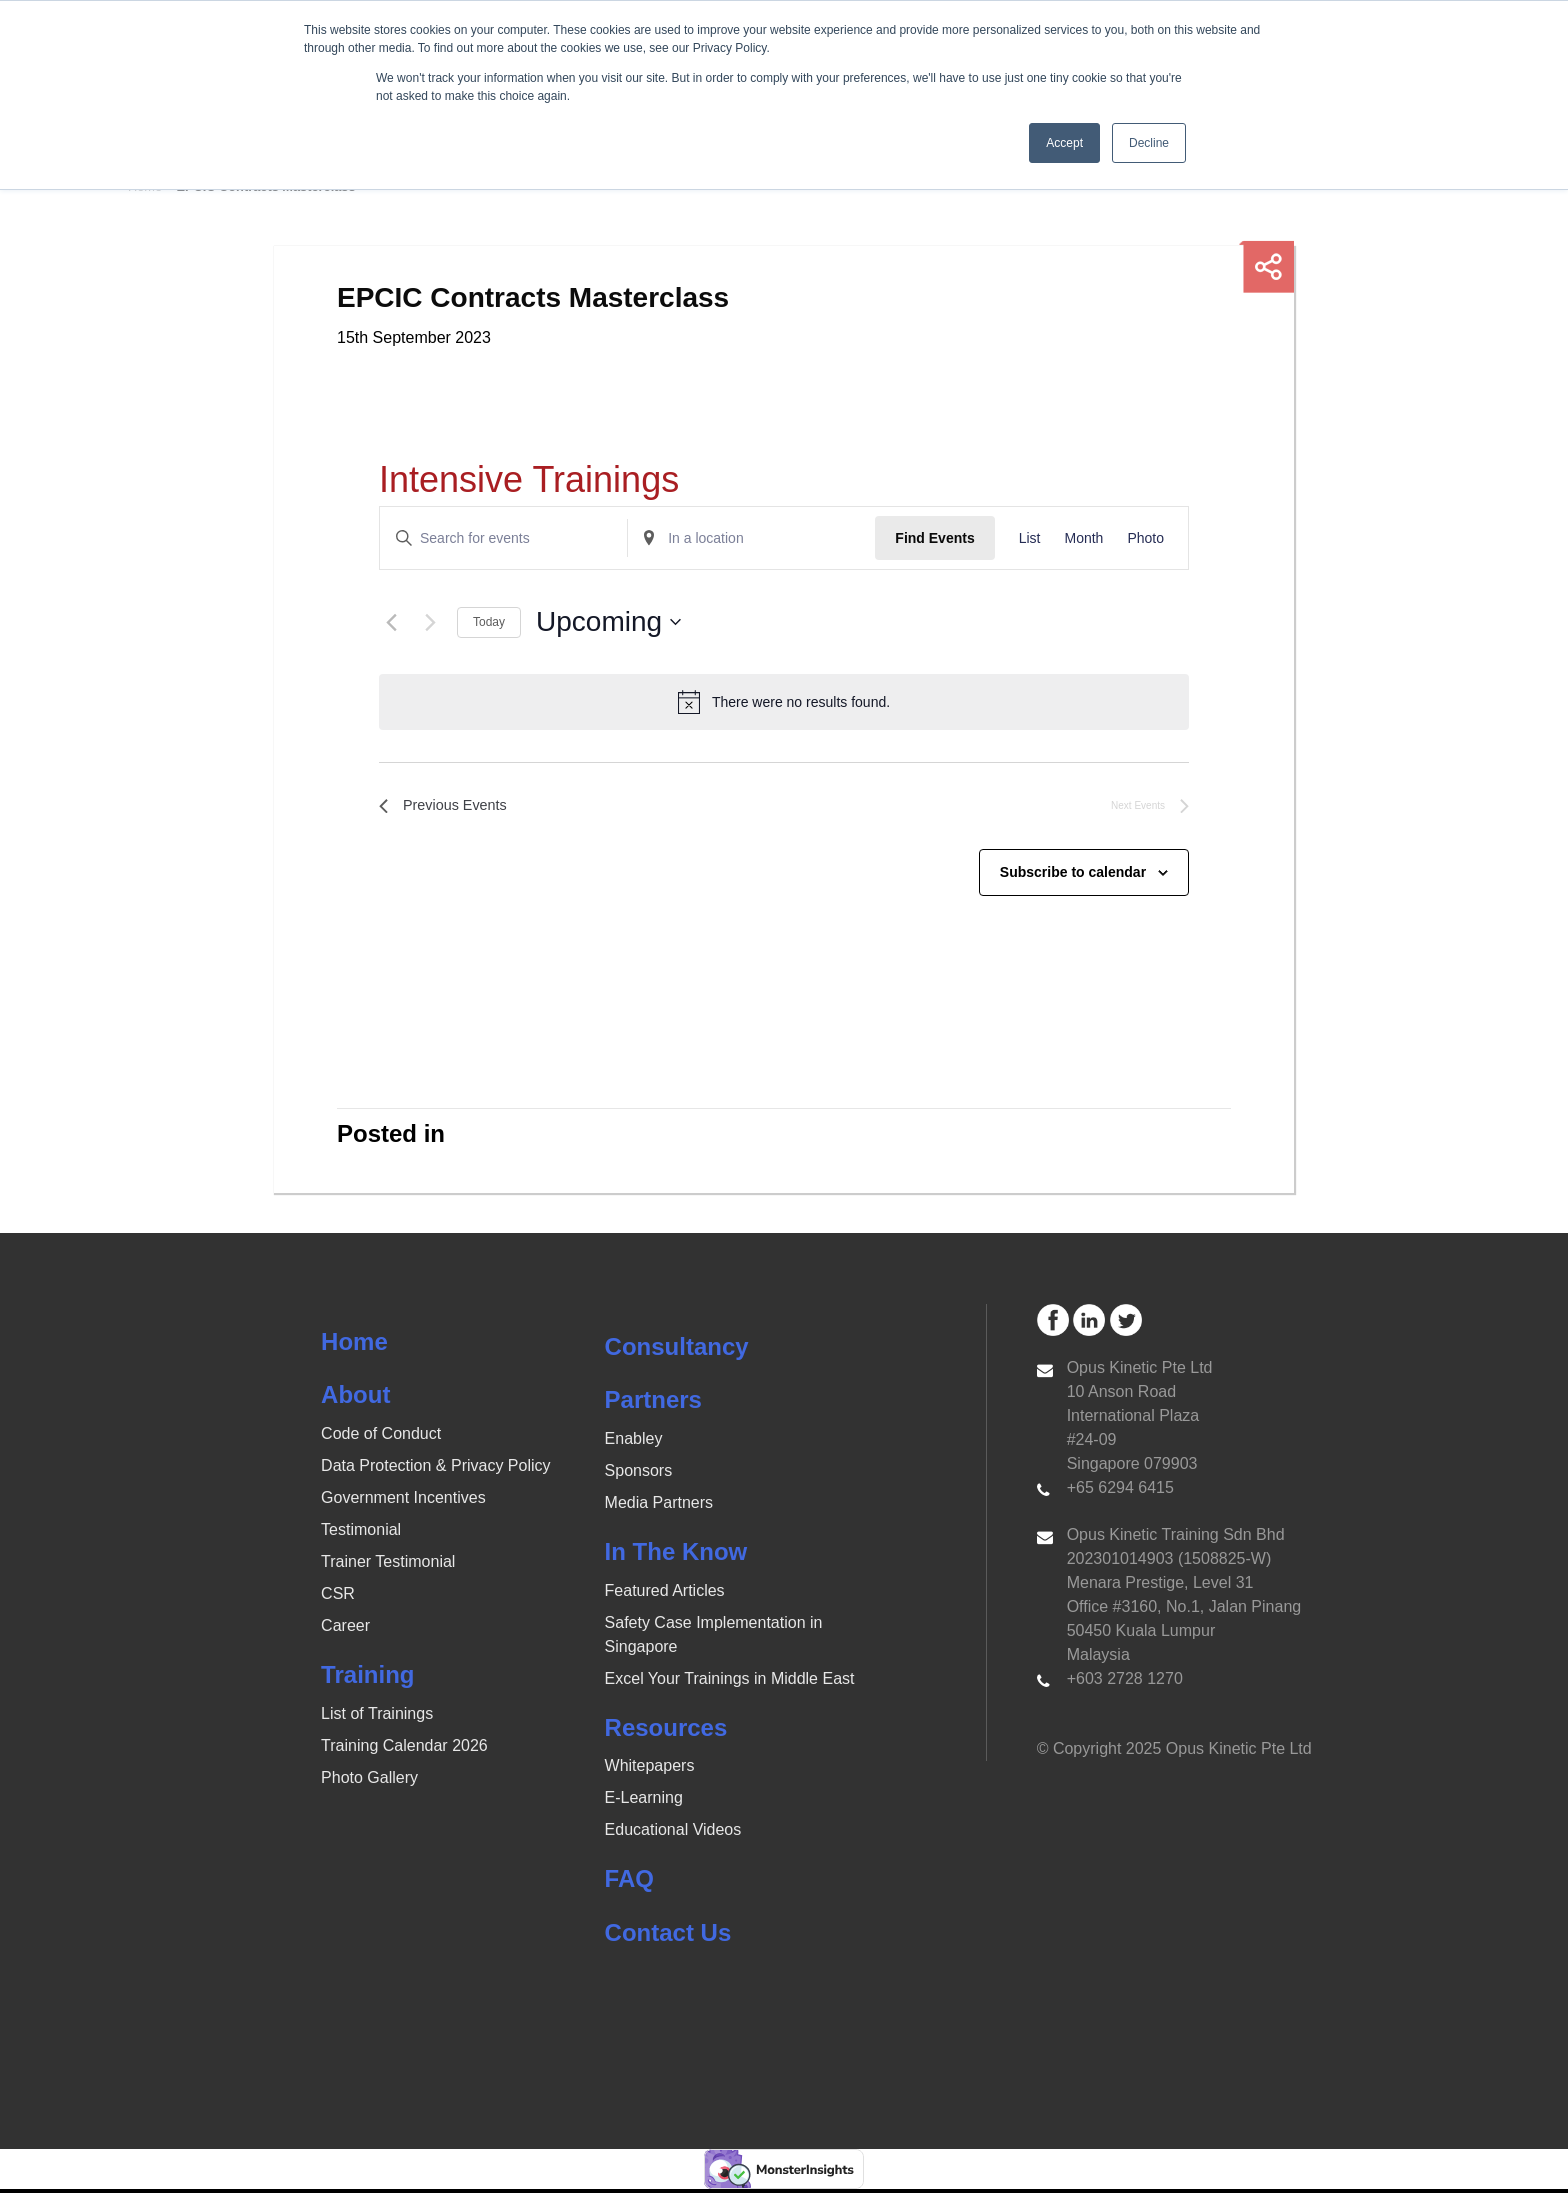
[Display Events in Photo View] (1145, 538)
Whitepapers (650, 1769)
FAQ (629, 1882)
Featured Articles (665, 1594)
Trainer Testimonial (388, 1565)
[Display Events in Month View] (1083, 538)
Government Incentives (403, 1501)
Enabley (634, 1442)
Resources (666, 1731)
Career (345, 1629)
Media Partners (659, 1506)
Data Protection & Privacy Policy (435, 1469)
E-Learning (644, 1801)
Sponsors (639, 1474)
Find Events (934, 538)
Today (489, 622)
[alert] (784, 702)
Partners (653, 1403)
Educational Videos (673, 1833)
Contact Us (668, 1936)
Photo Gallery (369, 1781)
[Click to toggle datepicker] (608, 622)
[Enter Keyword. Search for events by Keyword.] (503, 538)
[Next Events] (430, 622)
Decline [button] (1149, 143)
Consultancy (677, 1350)
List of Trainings (377, 1717)
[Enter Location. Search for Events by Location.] (751, 538)
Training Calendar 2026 (404, 1749)
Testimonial (361, 1533)
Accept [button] (1064, 143)
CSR (338, 1597)
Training (367, 1678)
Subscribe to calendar (1073, 876)
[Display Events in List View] (1030, 538)
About (355, 1398)
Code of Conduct (381, 1437)
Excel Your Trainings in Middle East (730, 1682)
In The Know (676, 1555)
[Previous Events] (391, 622)
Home (354, 1345)
